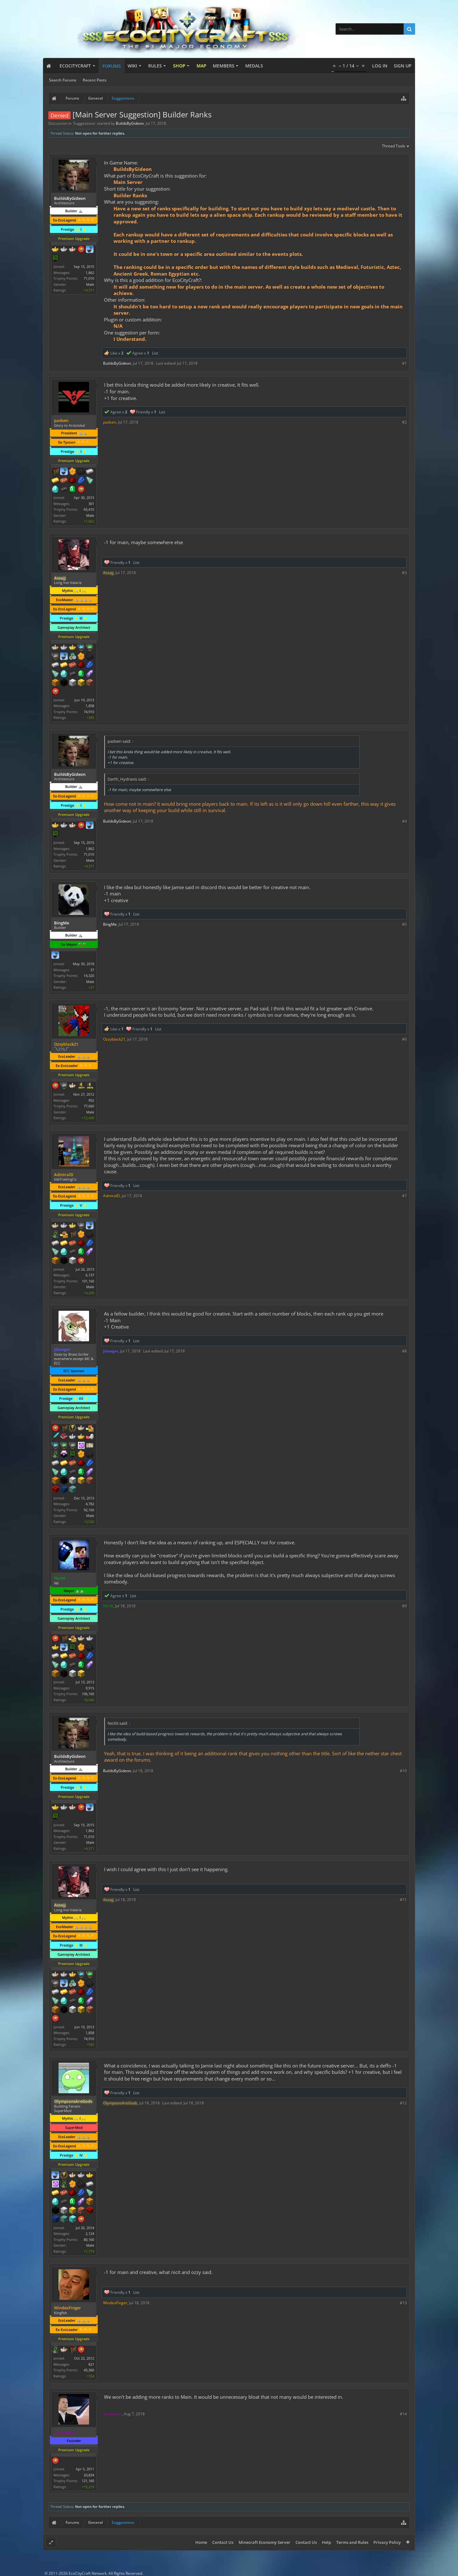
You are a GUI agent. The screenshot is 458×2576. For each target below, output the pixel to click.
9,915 (90, 1688)
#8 (404, 1351)
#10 (403, 1770)
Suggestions (84, 123)
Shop (179, 66)
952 (91, 1100)
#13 (403, 2302)
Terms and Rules (352, 2542)
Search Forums (62, 80)
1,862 (90, 272)
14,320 (89, 975)
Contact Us (222, 2542)
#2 (404, 422)
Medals (254, 66)
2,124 (90, 2233)
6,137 (90, 1275)
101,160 (88, 1281)
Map (201, 66)
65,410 (89, 509)
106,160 (88, 1693)
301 (91, 503)
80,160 (89, 2239)
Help (326, 2542)
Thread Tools (396, 146)
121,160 (88, 2480)
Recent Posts (95, 80)
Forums (111, 66)
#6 (404, 1039)
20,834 (89, 2475)
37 (92, 969)
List (155, 353)
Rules (155, 66)
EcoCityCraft (75, 66)
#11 (403, 1899)
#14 (403, 2413)
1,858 (90, 705)
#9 (404, 1606)
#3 (404, 572)
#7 (404, 1195)
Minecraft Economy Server (264, 2542)
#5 (404, 924)
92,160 (89, 1509)
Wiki (132, 66)
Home (201, 2542)
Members (223, 66)
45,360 (89, 2370)
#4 (404, 821)
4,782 (90, 1503)
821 (91, 2364)
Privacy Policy (387, 2542)
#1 (404, 363)
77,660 (89, 1106)
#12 (403, 2103)
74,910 (89, 711)
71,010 (89, 278)
